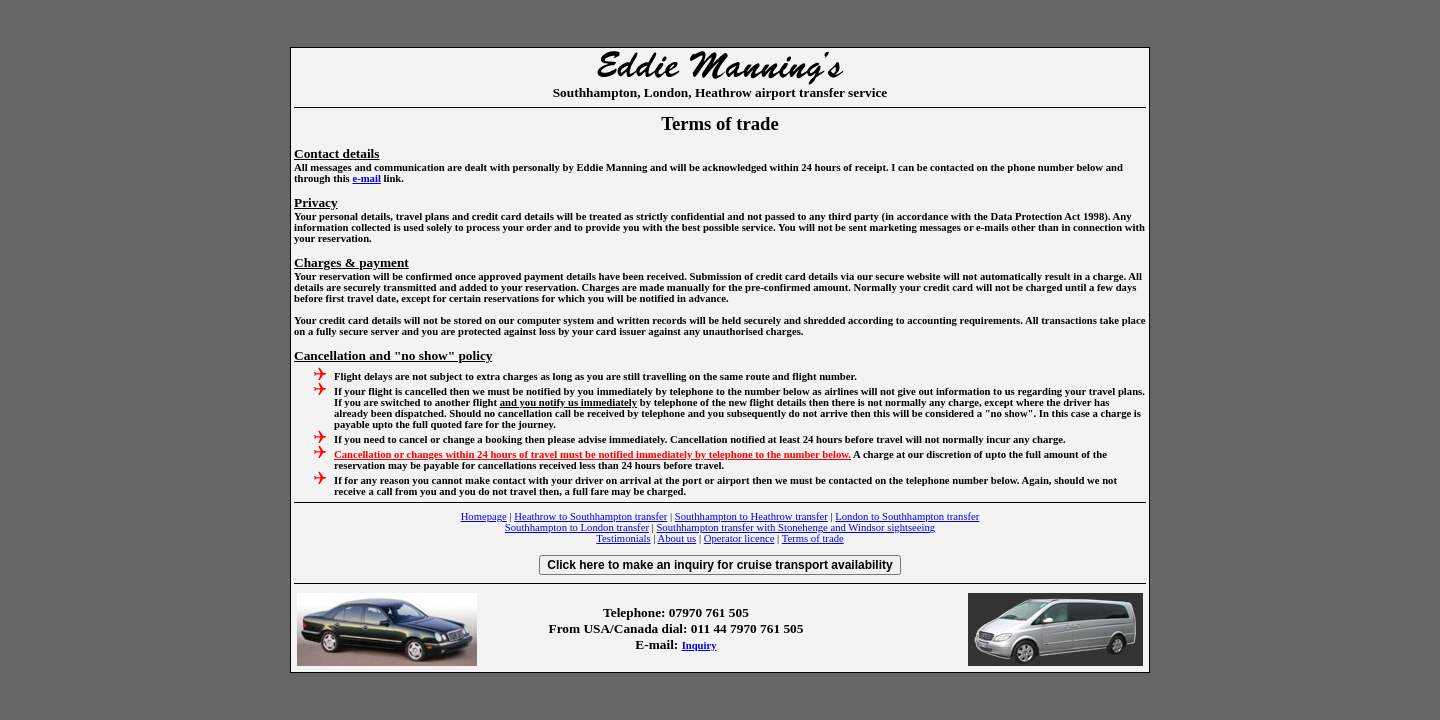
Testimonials (623, 538)
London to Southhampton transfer (907, 516)
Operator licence (739, 538)
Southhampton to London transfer (577, 527)
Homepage (484, 516)
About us (676, 538)
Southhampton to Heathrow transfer (751, 516)
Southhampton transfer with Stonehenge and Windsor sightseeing (795, 527)
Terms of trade (813, 538)
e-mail (366, 178)
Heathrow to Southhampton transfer (590, 516)
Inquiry (699, 645)
